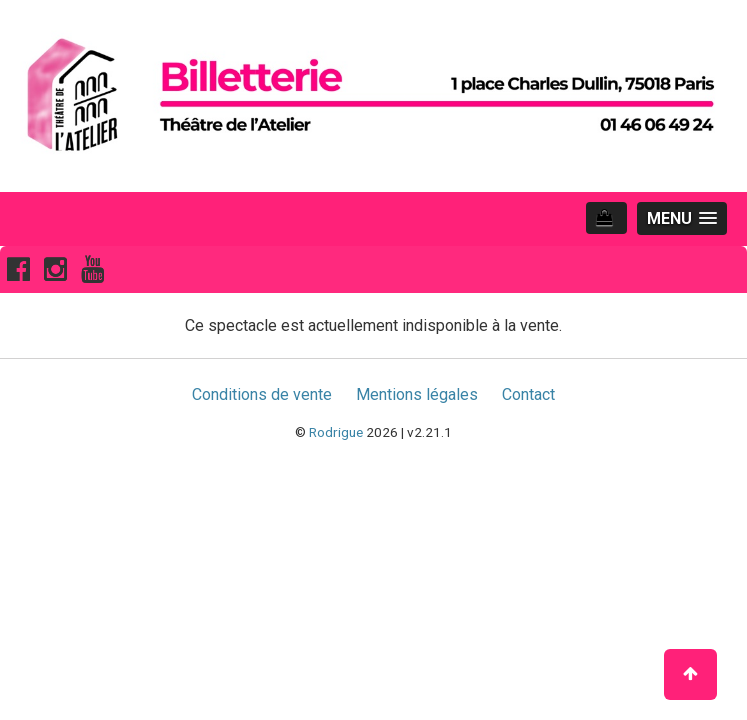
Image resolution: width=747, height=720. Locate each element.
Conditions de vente (262, 394)
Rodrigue (336, 432)
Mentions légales (417, 394)
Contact (528, 394)
